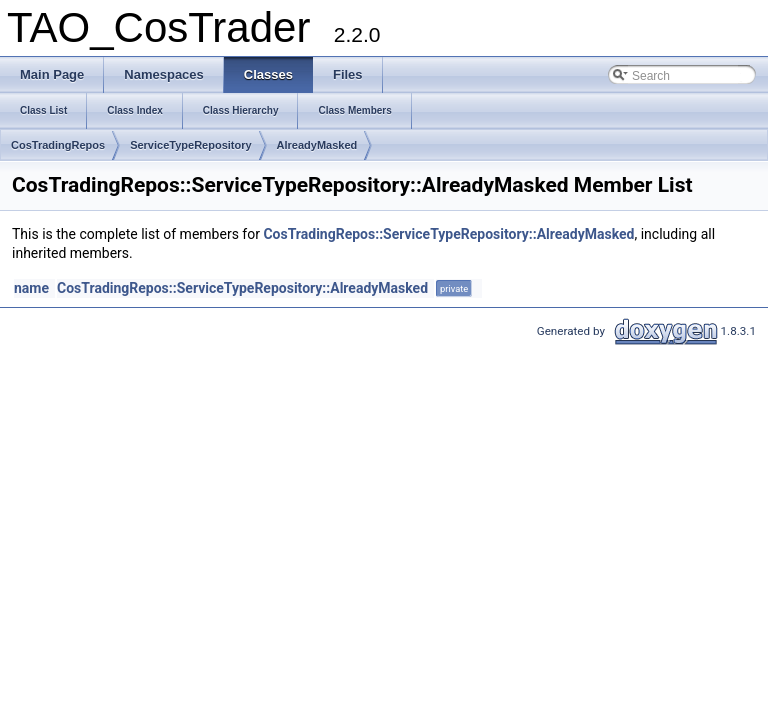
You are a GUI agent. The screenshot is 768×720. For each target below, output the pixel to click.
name (31, 288)
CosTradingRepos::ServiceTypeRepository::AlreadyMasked (448, 234)
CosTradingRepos (58, 145)
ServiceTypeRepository (190, 145)
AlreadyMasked (317, 145)
